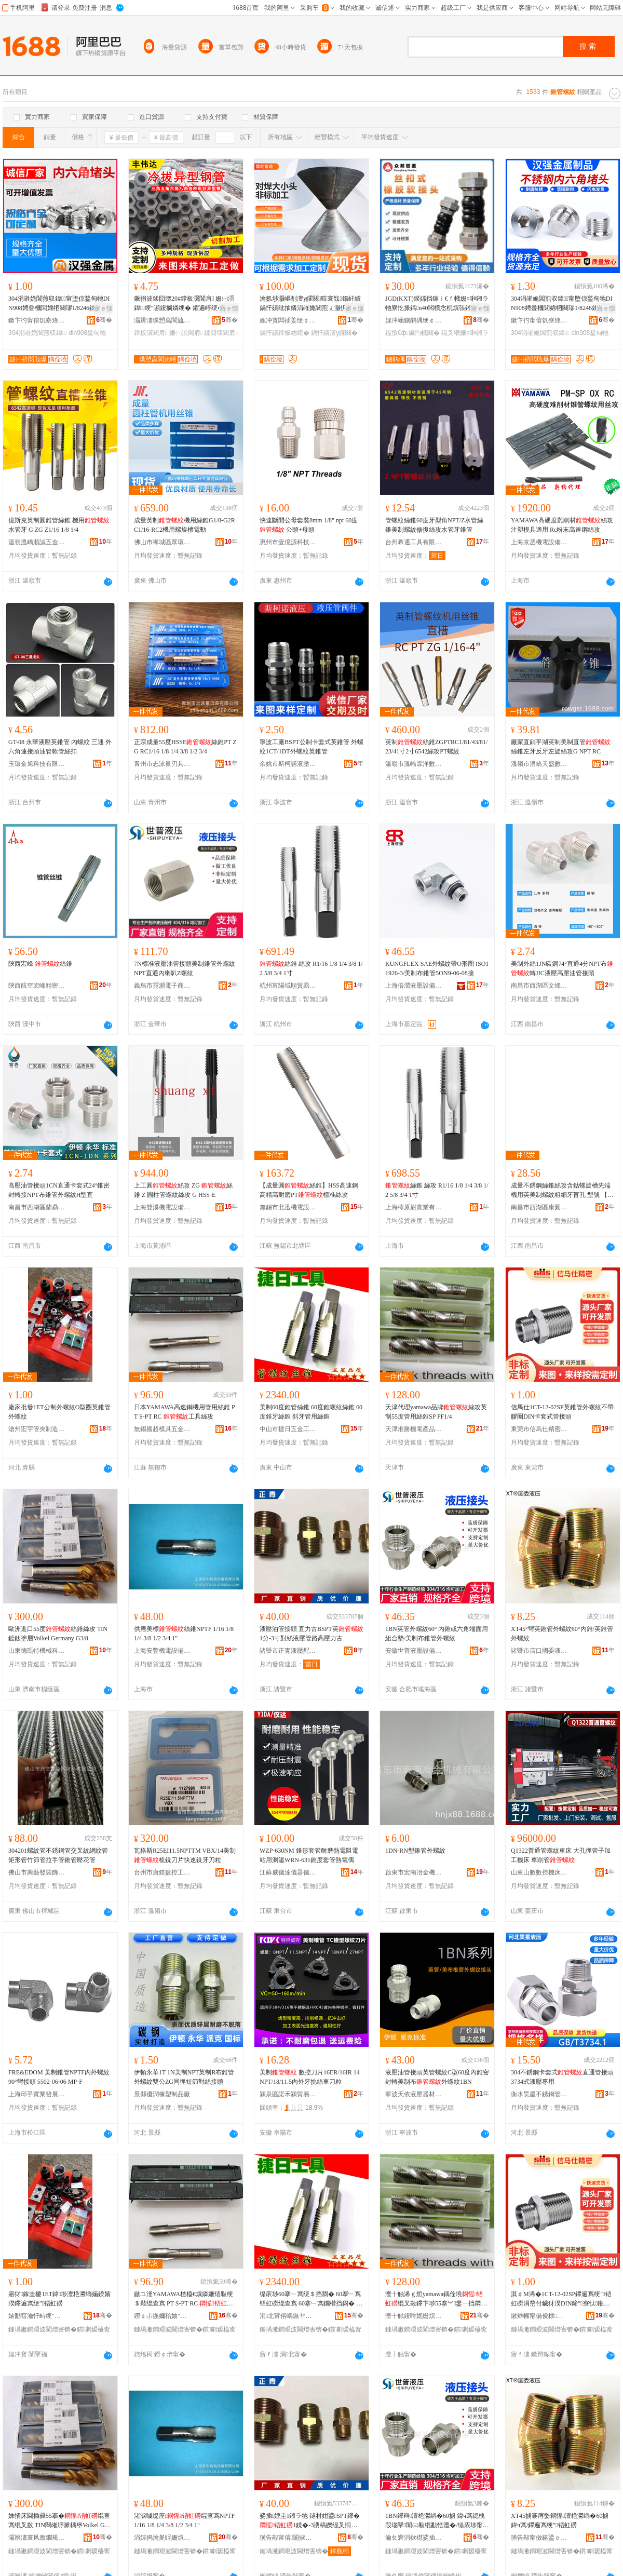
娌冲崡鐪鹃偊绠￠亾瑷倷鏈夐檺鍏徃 (413, 320)
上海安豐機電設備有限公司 (162, 1650)
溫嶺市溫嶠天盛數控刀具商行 (539, 763)
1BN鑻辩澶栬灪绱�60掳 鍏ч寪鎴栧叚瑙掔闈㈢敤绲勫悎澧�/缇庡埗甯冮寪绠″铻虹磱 (437, 2521)
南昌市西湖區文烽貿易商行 (539, 985)
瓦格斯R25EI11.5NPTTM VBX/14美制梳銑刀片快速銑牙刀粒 (185, 1855)
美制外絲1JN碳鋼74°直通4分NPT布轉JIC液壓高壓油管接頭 (562, 968)
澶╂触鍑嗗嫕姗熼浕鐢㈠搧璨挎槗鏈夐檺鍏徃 (413, 2315)
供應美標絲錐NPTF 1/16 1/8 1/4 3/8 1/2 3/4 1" (184, 1633)
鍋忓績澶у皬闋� (334, 332)
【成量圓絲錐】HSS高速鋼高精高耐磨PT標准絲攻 (309, 1190)
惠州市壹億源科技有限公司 (288, 542)
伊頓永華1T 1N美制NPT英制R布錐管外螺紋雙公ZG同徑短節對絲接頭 (184, 2077)
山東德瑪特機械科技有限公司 (36, 1650)
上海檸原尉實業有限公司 (413, 1207)
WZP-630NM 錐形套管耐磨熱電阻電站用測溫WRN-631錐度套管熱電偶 (309, 1855)
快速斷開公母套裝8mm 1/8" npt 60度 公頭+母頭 (309, 525)
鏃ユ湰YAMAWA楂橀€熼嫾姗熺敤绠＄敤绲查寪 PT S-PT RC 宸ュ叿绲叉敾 (183, 2299)
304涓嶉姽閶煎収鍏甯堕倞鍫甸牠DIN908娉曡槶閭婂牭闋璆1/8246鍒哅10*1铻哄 (59, 304)
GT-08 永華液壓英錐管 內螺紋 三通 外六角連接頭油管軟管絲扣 (60, 746)
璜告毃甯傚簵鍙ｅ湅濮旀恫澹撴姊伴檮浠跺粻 (539, 2537)
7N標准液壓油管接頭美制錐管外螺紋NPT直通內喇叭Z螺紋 (184, 968)
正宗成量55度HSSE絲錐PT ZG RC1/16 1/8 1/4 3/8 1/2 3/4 (185, 746)
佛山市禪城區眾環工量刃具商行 (162, 542)
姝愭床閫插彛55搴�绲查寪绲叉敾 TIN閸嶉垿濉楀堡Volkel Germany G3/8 (59, 2521)
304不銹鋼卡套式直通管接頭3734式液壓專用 (562, 2077)
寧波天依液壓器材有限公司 (413, 2094)
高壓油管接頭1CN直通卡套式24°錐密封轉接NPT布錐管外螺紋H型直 (59, 1190)
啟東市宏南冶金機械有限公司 (413, 1872)
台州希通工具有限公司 (413, 542)
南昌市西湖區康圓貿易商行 (539, 1207)
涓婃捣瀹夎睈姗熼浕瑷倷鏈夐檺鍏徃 (162, 2537)
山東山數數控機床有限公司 (539, 1872)
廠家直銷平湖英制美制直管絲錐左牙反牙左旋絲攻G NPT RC (561, 746)
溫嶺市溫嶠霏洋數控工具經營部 (413, 763)
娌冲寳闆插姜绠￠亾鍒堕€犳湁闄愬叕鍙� (288, 320)
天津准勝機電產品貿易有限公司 (413, 1429)
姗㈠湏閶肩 (185, 332)
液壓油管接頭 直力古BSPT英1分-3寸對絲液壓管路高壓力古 (311, 1633)
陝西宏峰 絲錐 (40, 963)
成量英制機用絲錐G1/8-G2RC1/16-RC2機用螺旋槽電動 (184, 525)
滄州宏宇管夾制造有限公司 (36, 1429)
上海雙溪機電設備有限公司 (162, 1207)
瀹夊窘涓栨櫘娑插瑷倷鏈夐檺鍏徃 (413, 2537)
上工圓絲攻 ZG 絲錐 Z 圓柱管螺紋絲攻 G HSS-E (183, 1190)
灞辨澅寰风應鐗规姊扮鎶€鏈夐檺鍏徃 (36, 2537)
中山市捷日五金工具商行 (288, 1429)
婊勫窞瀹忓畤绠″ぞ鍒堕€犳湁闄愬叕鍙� (36, 2315)
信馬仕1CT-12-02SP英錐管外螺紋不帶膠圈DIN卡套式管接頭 (562, 1412)
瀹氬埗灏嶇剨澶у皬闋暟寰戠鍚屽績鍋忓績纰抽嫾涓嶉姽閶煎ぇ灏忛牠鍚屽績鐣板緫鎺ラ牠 (310, 304)
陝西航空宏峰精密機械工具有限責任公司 (36, 985)
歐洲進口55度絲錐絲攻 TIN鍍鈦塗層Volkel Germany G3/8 (57, 1633)
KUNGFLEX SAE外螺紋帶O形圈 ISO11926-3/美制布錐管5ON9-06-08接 (437, 968)
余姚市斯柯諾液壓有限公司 (288, 763)
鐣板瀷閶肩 (150, 332)
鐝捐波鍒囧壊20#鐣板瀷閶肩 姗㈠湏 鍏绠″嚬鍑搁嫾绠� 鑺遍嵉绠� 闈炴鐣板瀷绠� (186, 304)
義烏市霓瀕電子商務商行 (162, 985)
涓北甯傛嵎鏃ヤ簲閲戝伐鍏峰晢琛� (288, 2315)
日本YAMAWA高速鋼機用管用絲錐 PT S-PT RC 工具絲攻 (184, 1412)
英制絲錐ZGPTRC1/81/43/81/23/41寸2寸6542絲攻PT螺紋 (436, 746)
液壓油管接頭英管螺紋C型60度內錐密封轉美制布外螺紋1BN (437, 2077)
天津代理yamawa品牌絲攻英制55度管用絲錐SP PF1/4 (436, 1412)
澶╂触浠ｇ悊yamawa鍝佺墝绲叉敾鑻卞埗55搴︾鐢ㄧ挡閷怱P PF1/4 (436, 2299)
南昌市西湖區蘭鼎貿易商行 (36, 1207)
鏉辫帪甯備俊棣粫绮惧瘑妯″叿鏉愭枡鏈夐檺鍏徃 (539, 2315)
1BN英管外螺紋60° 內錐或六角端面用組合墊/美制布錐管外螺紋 (436, 1633)
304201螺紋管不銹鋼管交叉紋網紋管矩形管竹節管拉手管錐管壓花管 (58, 1855)
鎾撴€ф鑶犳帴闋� (412, 332)
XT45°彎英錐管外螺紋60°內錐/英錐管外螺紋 (562, 1633)
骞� (104, 319)
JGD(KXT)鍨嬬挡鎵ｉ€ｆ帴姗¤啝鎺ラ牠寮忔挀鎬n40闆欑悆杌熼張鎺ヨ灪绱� (437, 304)
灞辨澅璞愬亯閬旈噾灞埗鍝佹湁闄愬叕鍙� (162, 320)
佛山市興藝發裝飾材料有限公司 (36, 1872)
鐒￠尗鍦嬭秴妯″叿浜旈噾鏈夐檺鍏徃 (162, 2315)
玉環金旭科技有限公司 (36, 763)
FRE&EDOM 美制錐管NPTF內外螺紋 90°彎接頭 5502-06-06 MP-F (59, 2077)
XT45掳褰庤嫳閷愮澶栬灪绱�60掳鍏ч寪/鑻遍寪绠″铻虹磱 (559, 2520)
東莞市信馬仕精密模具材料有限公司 (539, 1429)
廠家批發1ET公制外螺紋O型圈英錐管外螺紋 (59, 1412)
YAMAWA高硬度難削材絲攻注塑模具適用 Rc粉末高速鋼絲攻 (562, 525)
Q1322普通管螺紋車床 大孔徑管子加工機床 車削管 (561, 1855)
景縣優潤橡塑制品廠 (162, 2094)
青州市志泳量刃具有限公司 (162, 763)
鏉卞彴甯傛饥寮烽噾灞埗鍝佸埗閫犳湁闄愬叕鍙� (36, 320)
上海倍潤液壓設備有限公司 (413, 985)
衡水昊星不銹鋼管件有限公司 (539, 2094)
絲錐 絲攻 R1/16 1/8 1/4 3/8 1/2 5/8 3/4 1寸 (311, 968)
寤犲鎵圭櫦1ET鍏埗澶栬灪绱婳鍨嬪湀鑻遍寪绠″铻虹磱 (59, 2298)
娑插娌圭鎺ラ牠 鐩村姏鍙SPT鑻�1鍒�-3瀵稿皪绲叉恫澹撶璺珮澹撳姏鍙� (310, 2521)
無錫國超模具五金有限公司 (162, 1429)
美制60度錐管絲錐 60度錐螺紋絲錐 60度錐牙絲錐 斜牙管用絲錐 (311, 1412)
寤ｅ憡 (103, 308)
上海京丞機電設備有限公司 (539, 542)
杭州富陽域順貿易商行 (288, 985)
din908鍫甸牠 (87, 332)
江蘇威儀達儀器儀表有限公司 (288, 1872)
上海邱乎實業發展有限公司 (36, 2094)
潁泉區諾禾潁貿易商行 (288, 2094)
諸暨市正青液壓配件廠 (288, 1650)
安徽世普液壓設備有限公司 (413, 1650)
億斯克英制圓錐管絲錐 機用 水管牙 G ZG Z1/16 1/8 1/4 (59, 525)
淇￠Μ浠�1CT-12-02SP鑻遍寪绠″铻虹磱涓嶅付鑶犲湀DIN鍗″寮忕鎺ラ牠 (561, 2299)
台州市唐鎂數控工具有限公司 (162, 1872)
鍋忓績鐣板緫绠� (284, 332)
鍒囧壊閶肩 (220, 332)
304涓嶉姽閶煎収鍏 (37, 332)
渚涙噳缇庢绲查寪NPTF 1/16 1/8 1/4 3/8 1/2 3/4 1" (184, 2520)
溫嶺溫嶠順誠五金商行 (36, 542)
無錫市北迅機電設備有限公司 (288, 1207)
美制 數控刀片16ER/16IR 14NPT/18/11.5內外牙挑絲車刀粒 (310, 2077)
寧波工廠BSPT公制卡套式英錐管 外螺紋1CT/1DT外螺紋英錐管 (311, 746)
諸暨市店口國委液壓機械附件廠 (539, 1650)
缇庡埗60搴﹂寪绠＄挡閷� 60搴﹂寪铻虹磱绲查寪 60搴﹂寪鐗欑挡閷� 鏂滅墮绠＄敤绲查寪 (311, 2299)
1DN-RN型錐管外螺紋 (415, 1850)
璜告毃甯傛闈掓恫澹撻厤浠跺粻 (288, 2537)
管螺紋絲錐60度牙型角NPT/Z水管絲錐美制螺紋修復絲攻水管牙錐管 (434, 525)
